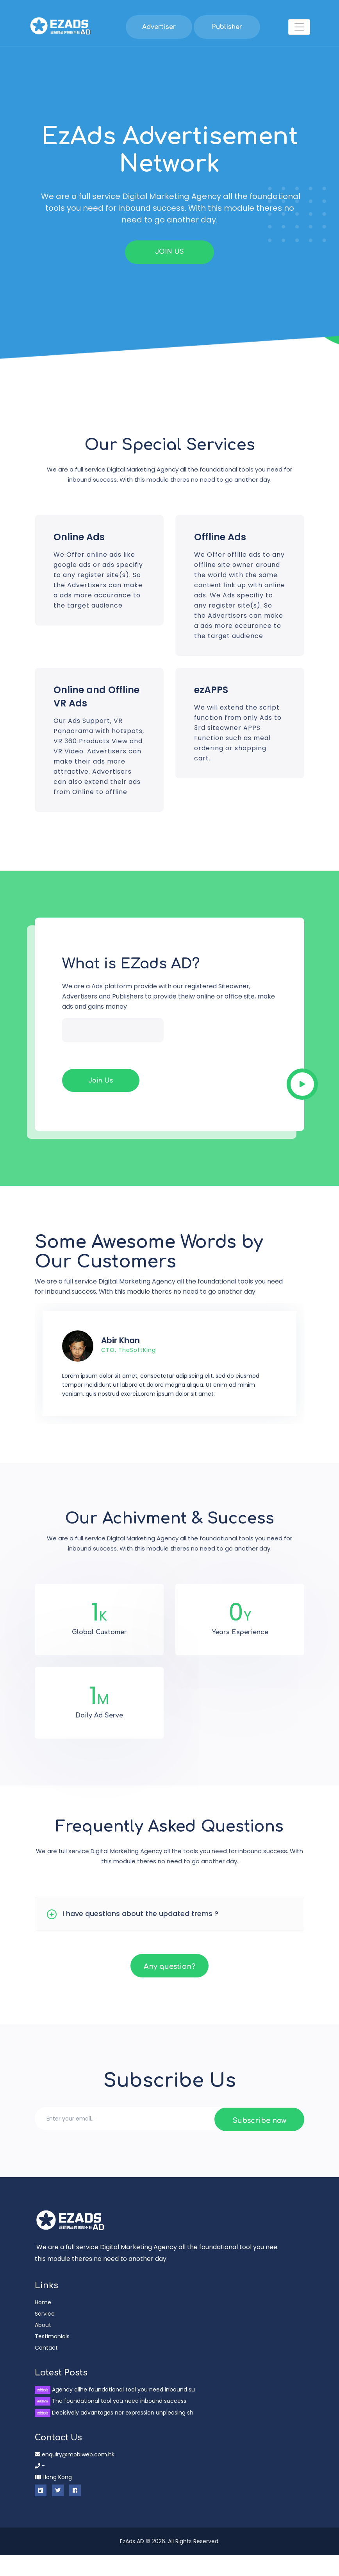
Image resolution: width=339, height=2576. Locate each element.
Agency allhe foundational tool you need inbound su (115, 2410)
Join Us (101, 1100)
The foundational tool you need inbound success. (111, 2421)
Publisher (227, 27)
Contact (46, 2368)
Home (43, 2323)
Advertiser (159, 27)
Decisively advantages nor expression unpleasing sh (114, 2433)
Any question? (169, 1987)
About (43, 2346)
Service (45, 2334)
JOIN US (169, 252)
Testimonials (52, 2357)
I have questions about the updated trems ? (140, 1934)
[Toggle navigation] (299, 27)
